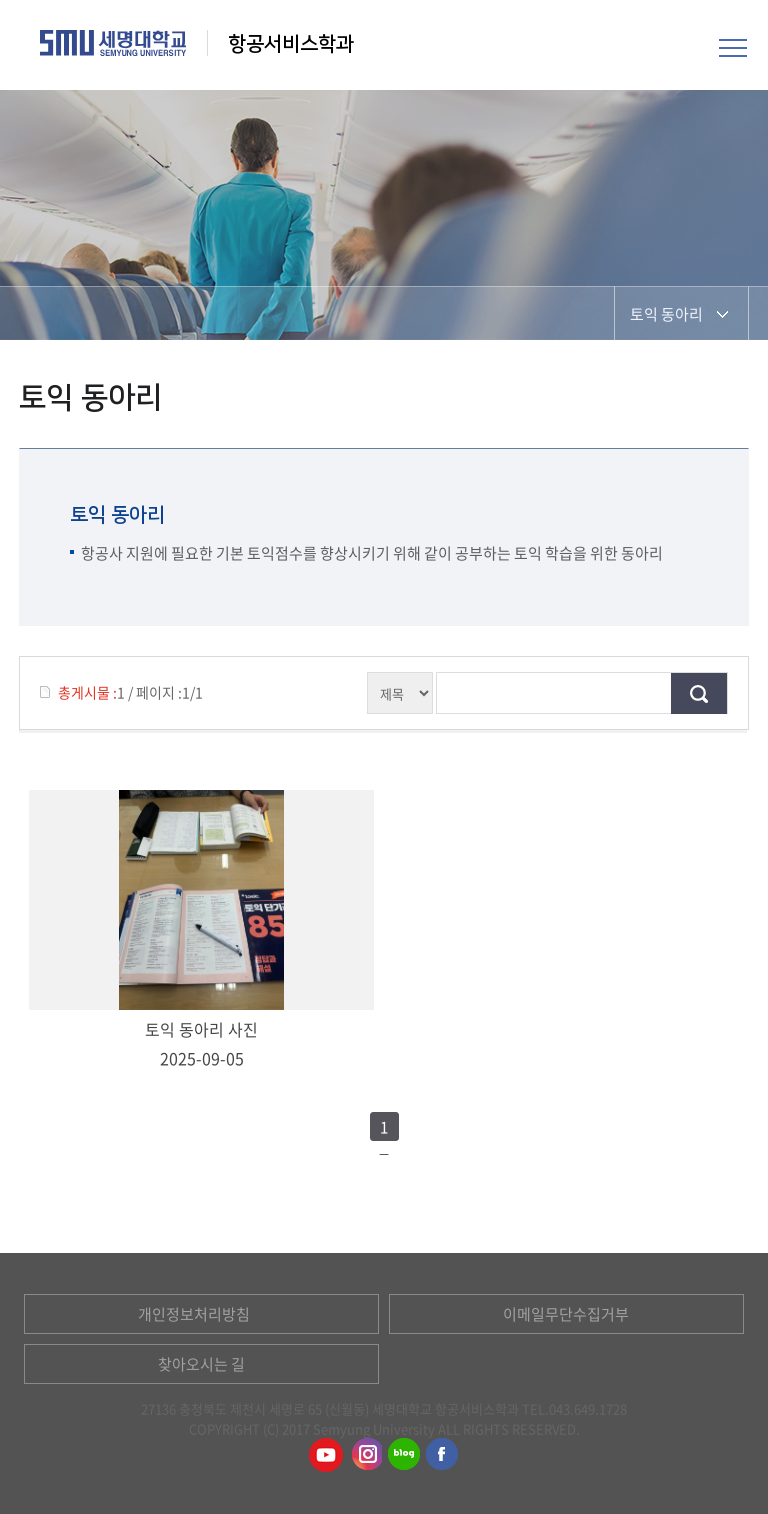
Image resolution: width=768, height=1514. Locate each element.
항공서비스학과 (293, 44)
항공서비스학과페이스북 (443, 1455)
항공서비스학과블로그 (404, 1455)
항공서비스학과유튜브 (326, 1455)
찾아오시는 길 (201, 1364)
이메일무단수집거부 (566, 1314)
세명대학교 (113, 43)
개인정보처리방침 (194, 1314)
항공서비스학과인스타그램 (365, 1455)
